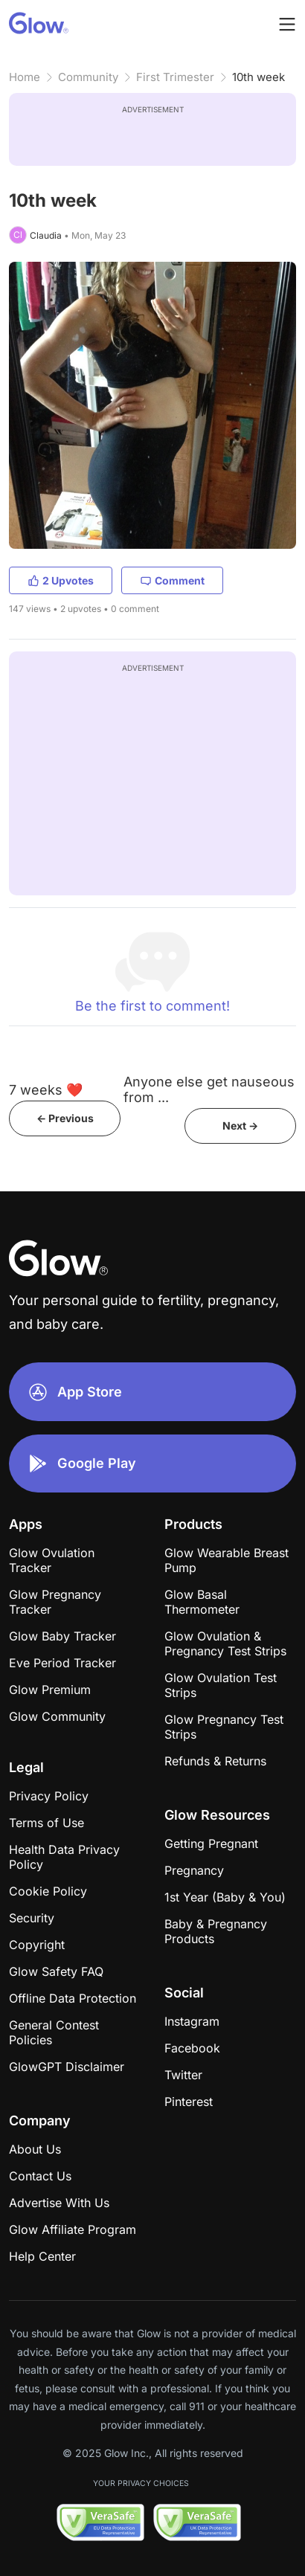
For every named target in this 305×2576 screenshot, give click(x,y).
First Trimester (175, 77)
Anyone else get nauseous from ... (209, 1089)
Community (88, 77)
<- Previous (65, 1118)
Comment (172, 580)
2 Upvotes (61, 580)
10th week (258, 77)
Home (24, 77)
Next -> (240, 1125)
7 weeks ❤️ (46, 1090)
